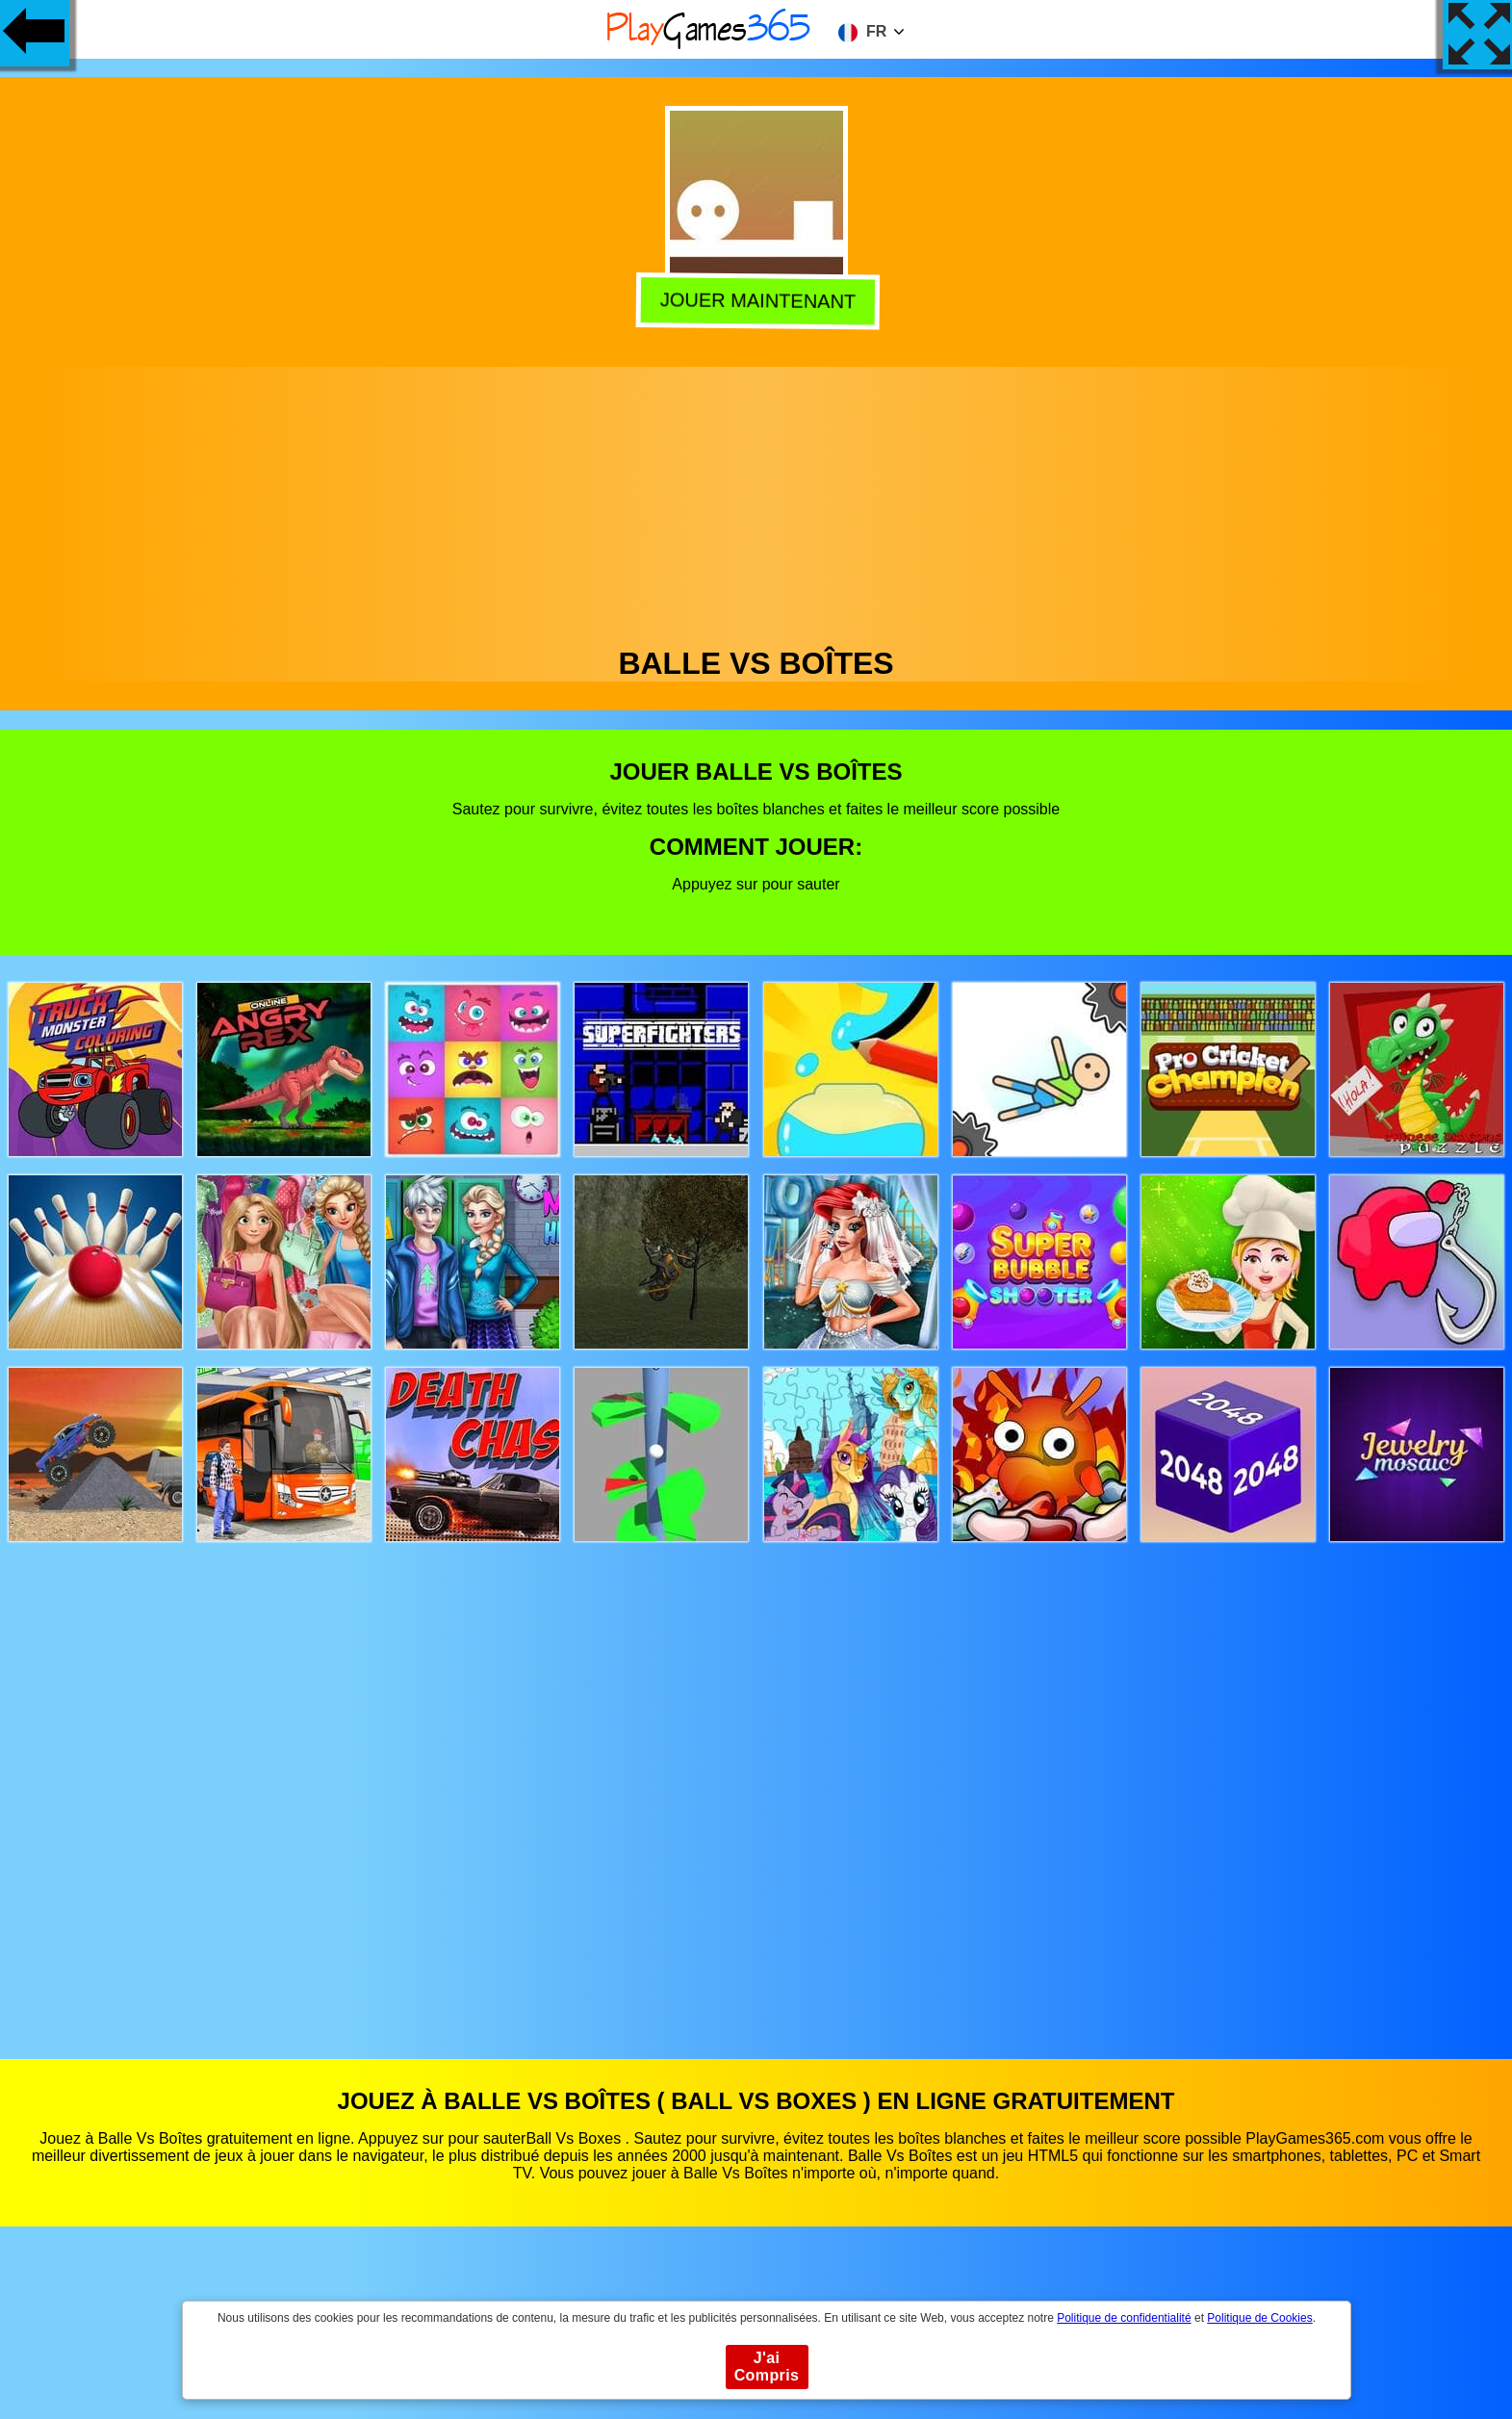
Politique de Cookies (1259, 2318)
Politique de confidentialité (1124, 2318)
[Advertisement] (756, 501)
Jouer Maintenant (753, 300)
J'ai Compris (767, 2366)
